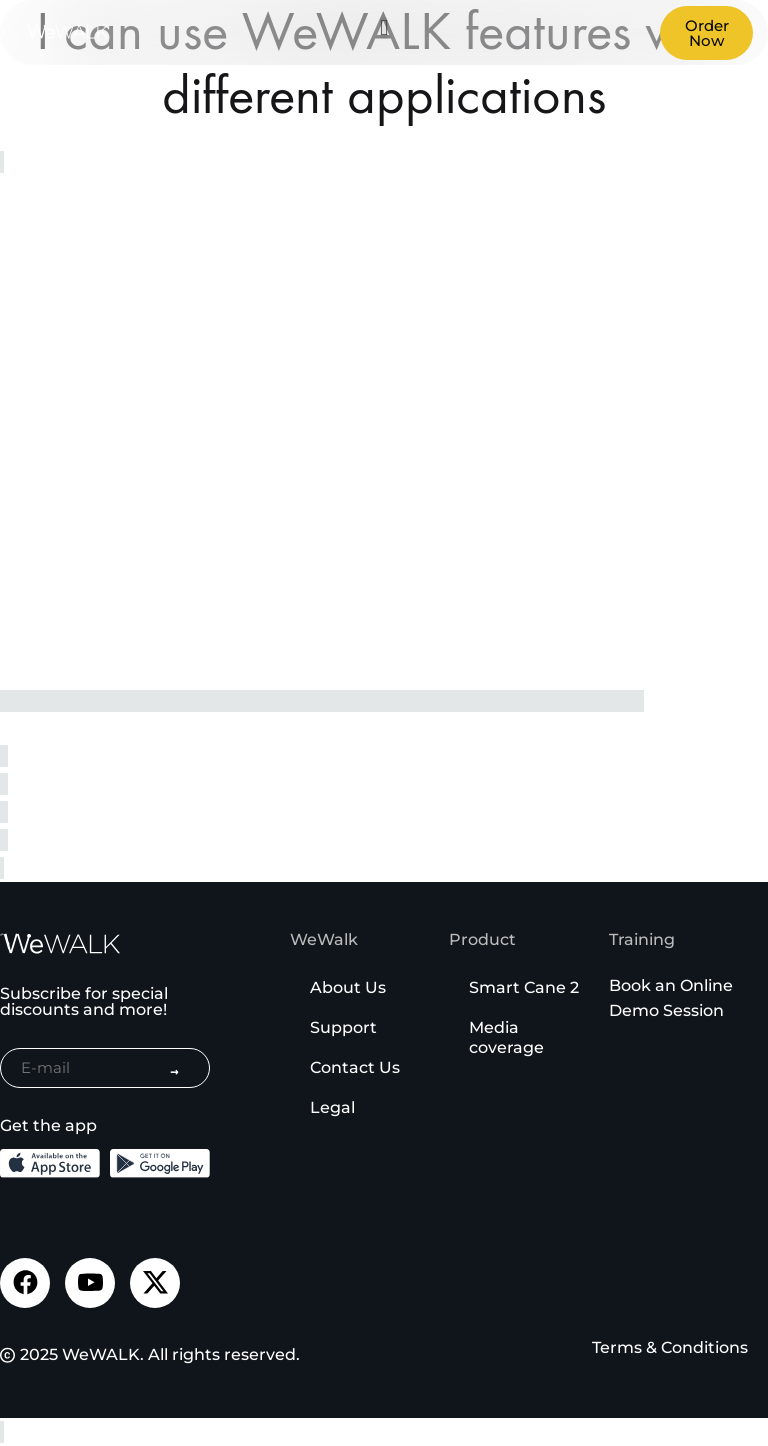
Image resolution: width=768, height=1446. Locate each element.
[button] (384, 28)
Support (343, 1027)
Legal (332, 1107)
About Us (348, 987)
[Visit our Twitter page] (155, 1283)
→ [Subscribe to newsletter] (174, 1071)
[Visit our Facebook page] (25, 1283)
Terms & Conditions (670, 1347)
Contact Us (355, 1067)
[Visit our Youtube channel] (90, 1283)
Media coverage (506, 1037)
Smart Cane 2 (524, 987)
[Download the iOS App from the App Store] (50, 1163)
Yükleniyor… (320, 441)
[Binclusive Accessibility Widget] (44, 1384)
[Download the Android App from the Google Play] (160, 1163)
